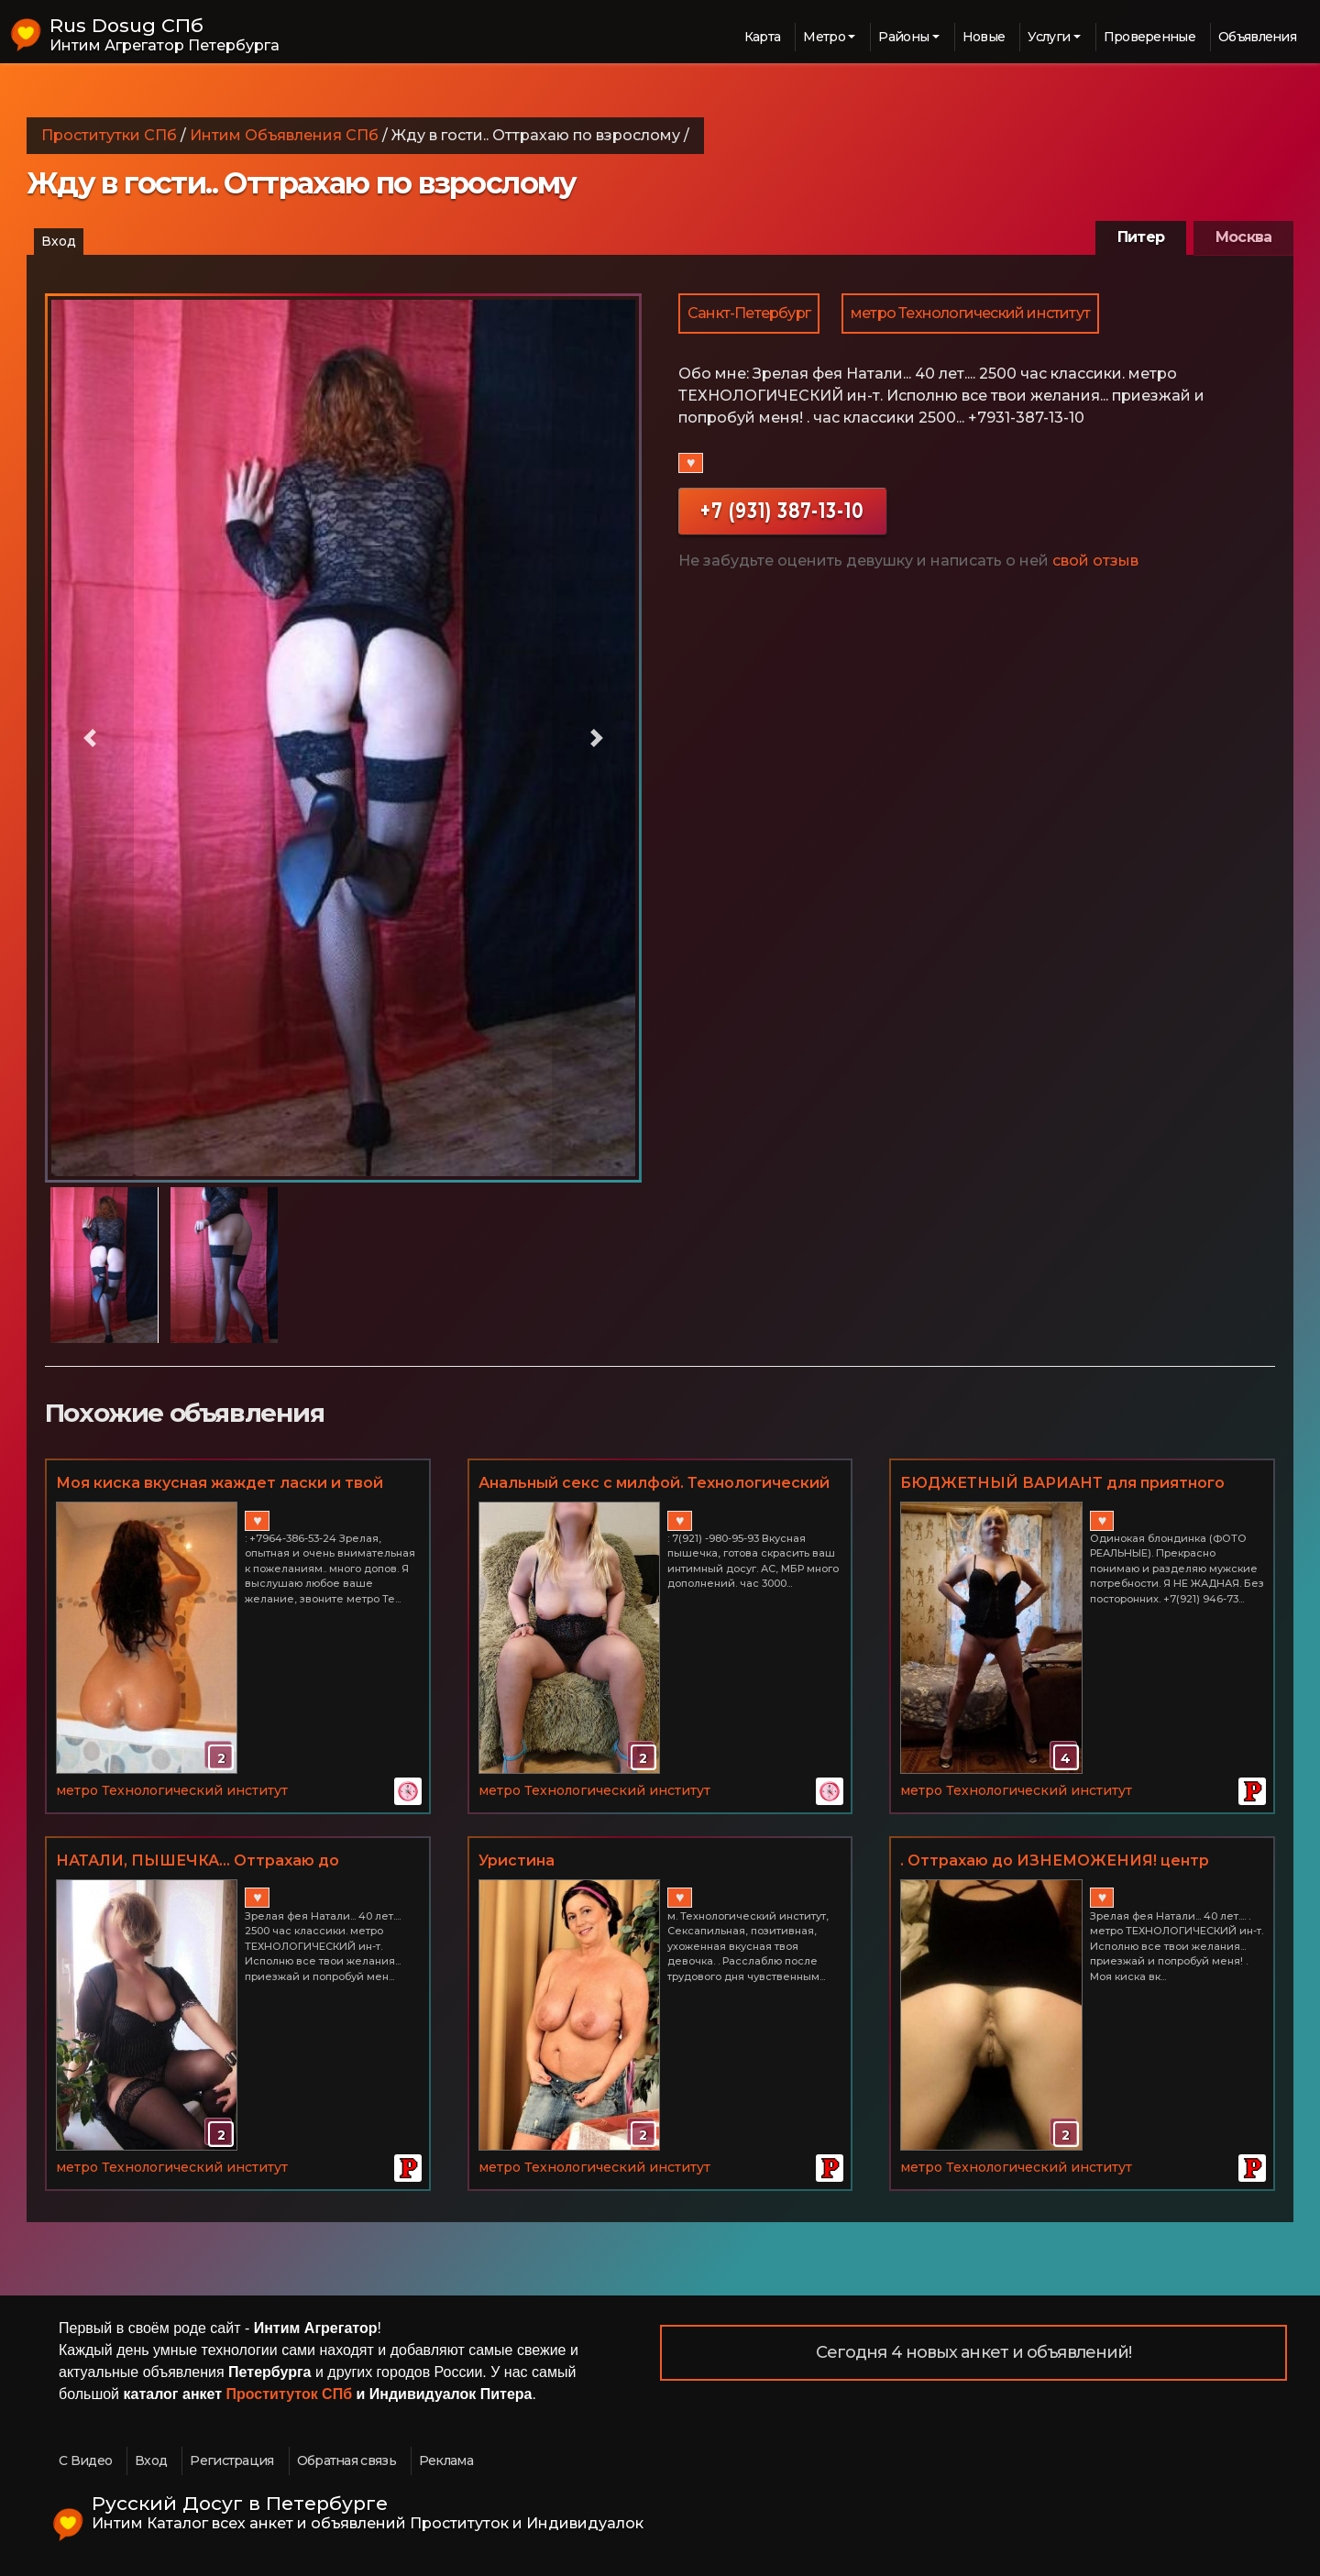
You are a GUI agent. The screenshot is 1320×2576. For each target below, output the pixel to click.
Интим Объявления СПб (284, 135)
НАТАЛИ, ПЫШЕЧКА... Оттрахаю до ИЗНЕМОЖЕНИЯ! (197, 1862)
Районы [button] (903, 36)
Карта (762, 36)
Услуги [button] (1049, 36)
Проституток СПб (289, 2394)
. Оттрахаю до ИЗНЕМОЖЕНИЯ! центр (1054, 1860)
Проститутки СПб (109, 135)
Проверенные (1149, 36)
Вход (58, 241)
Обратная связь (346, 2460)
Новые (984, 36)
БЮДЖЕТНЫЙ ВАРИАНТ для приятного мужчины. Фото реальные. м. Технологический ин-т (1062, 1484)
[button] (90, 738)
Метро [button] (824, 36)
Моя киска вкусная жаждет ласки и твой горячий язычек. (219, 1484)
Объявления (1257, 36)
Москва (1243, 237)
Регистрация (231, 2460)
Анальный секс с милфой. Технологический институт (654, 1484)
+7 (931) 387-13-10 (782, 510)
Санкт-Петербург (749, 313)
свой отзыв (1095, 560)
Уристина (516, 1860)
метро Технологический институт (970, 313)
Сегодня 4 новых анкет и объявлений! (974, 2352)
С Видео (85, 2460)
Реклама (446, 2460)
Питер (1140, 237)
